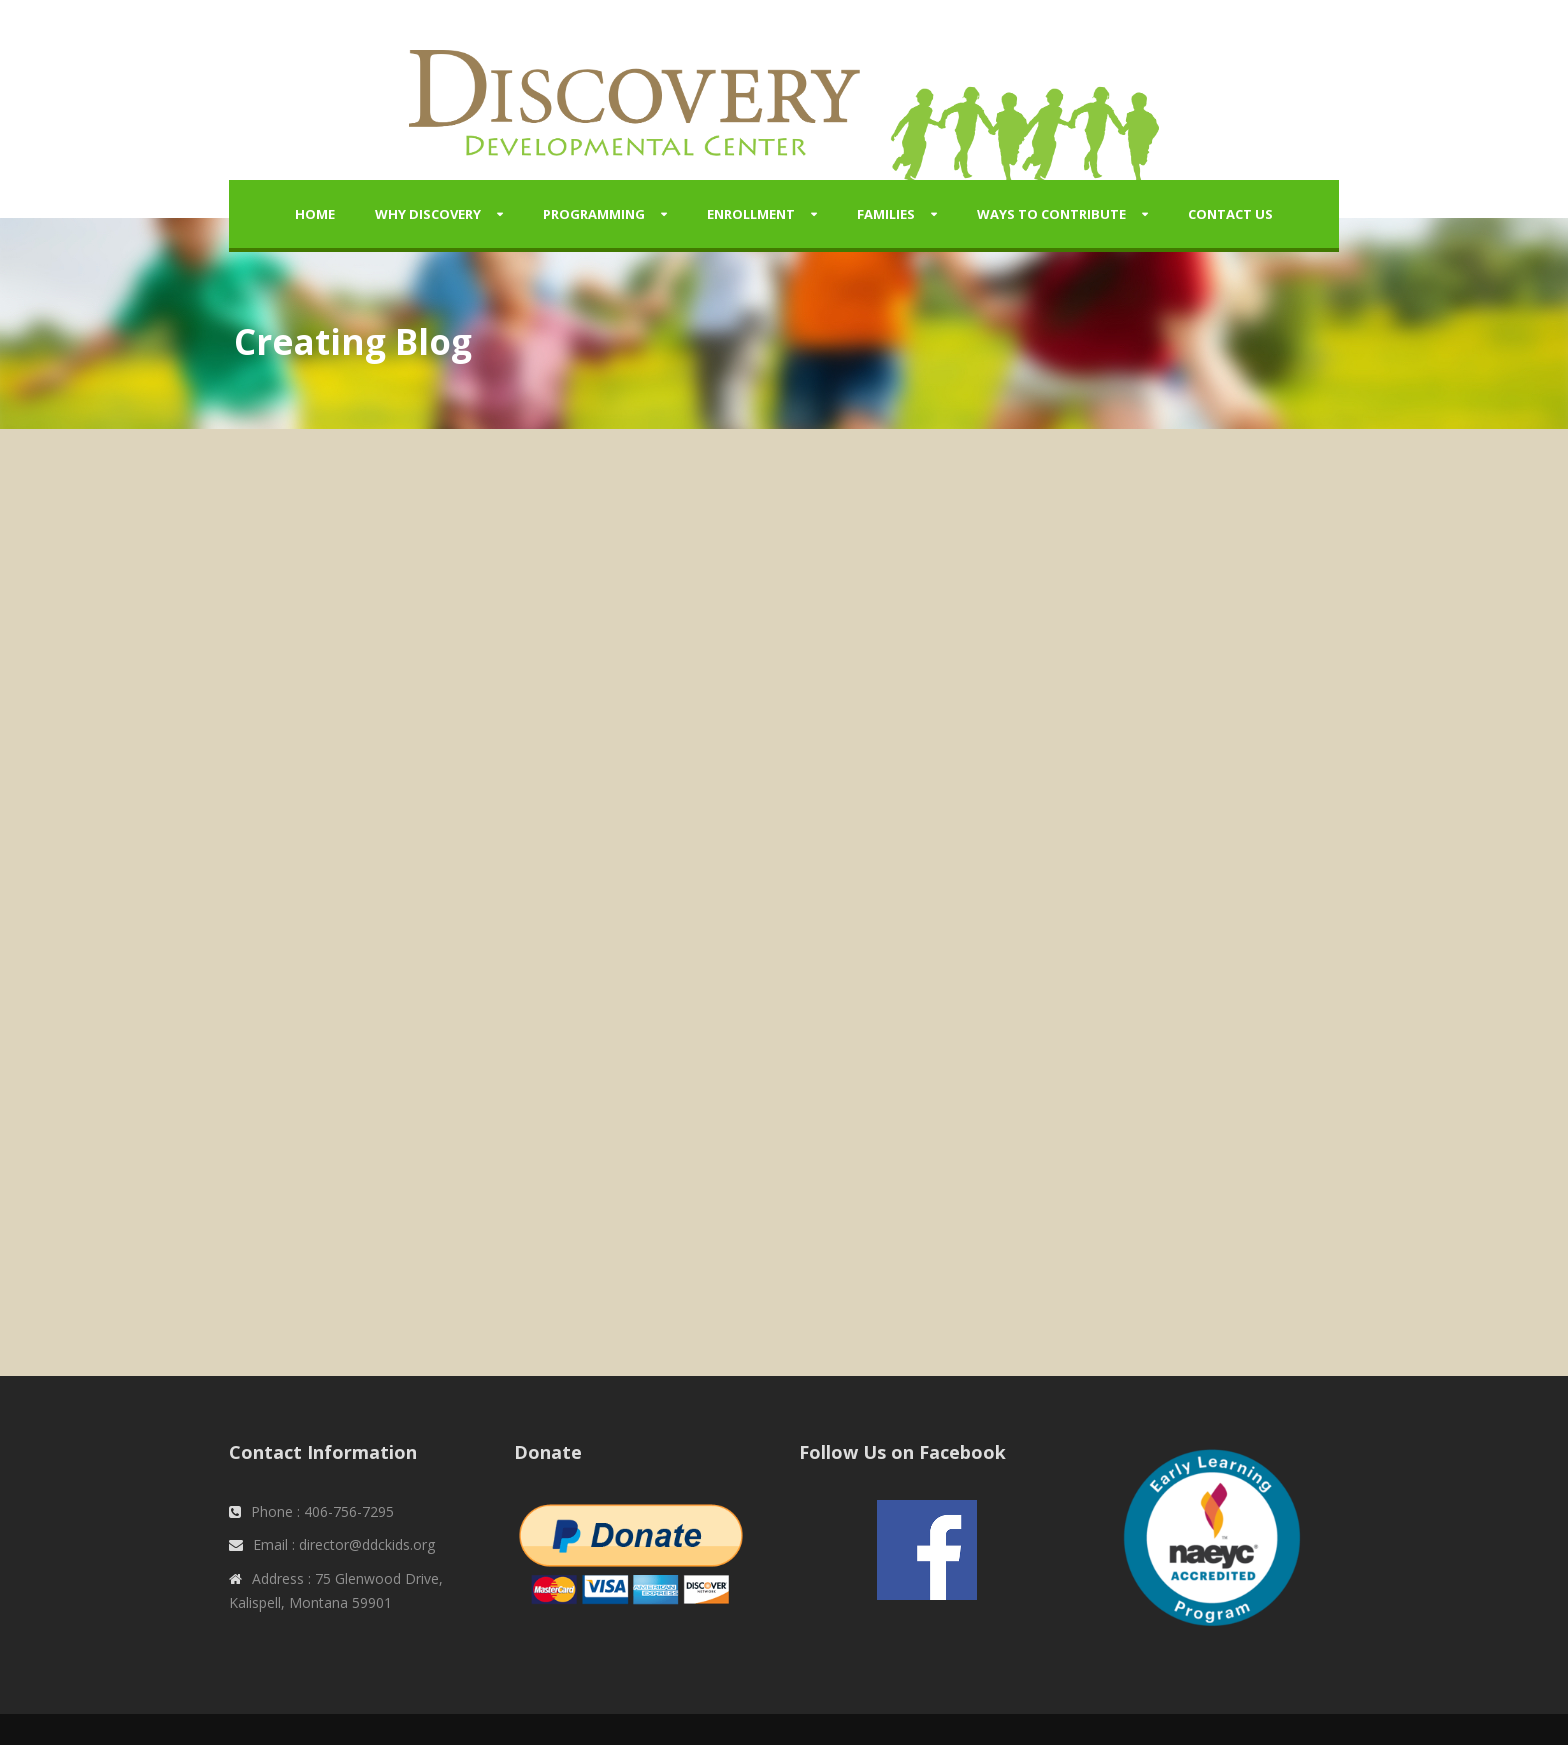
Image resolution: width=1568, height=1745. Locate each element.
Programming (594, 214)
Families (886, 214)
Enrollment (751, 214)
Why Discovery (428, 214)
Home (315, 214)
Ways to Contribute (1051, 214)
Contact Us (1230, 214)
